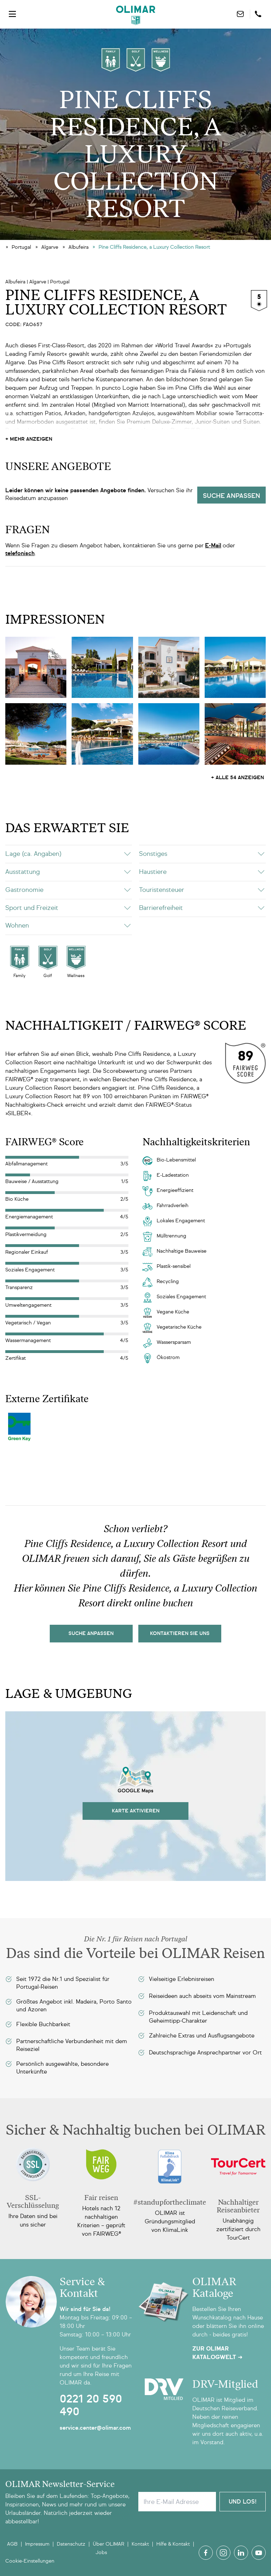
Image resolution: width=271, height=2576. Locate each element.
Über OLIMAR (108, 2544)
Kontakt (140, 2544)
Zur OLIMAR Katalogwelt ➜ (217, 2353)
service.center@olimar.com (95, 2427)
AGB (12, 2544)
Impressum (37, 2544)
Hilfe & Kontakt (173, 2544)
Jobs (101, 2552)
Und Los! (243, 2501)
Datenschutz (71, 2544)
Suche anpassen (231, 496)
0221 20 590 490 (91, 2405)
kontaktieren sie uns (180, 1633)
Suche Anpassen (91, 1633)
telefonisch (20, 553)
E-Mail (213, 545)
